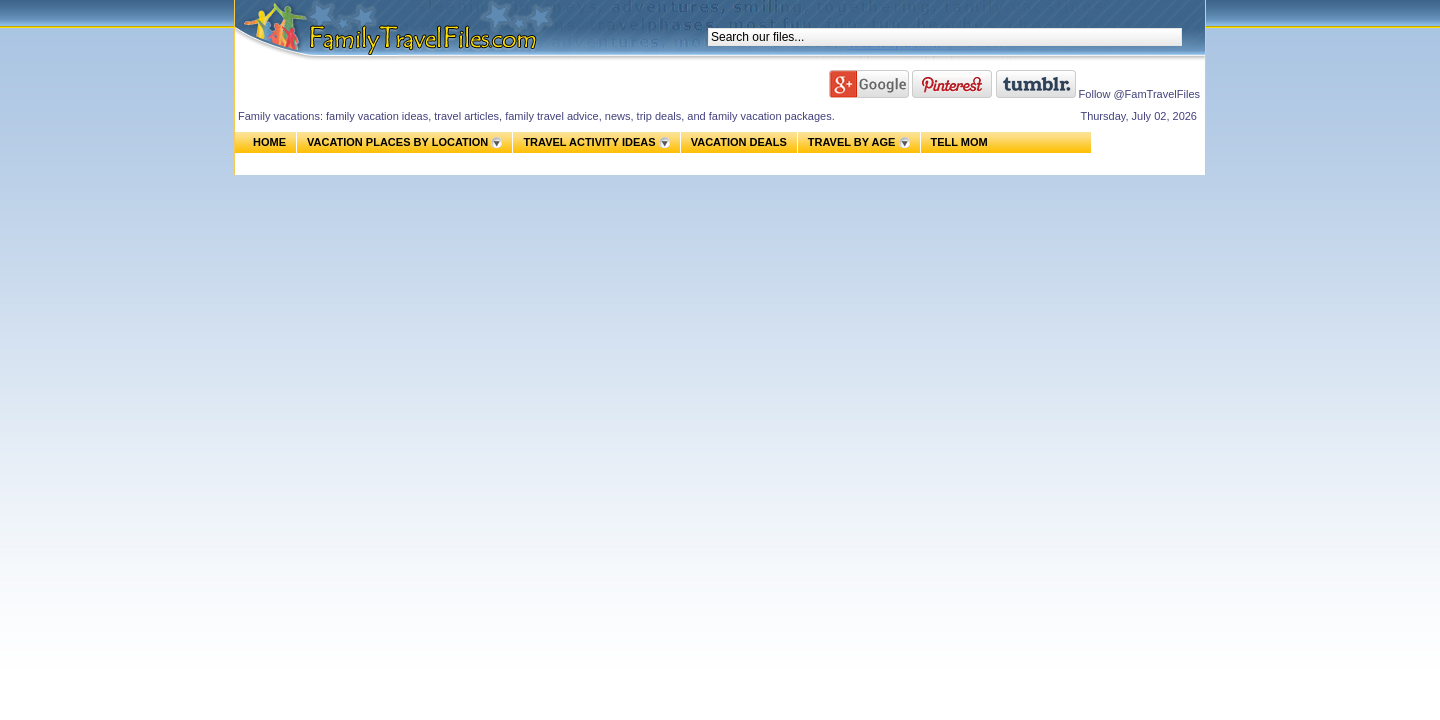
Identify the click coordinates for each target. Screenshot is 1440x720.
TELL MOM (959, 142)
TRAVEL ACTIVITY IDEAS (589, 142)
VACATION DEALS (739, 142)
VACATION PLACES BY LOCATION (397, 142)
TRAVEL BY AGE (852, 142)
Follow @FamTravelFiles (1139, 94)
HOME (269, 142)
